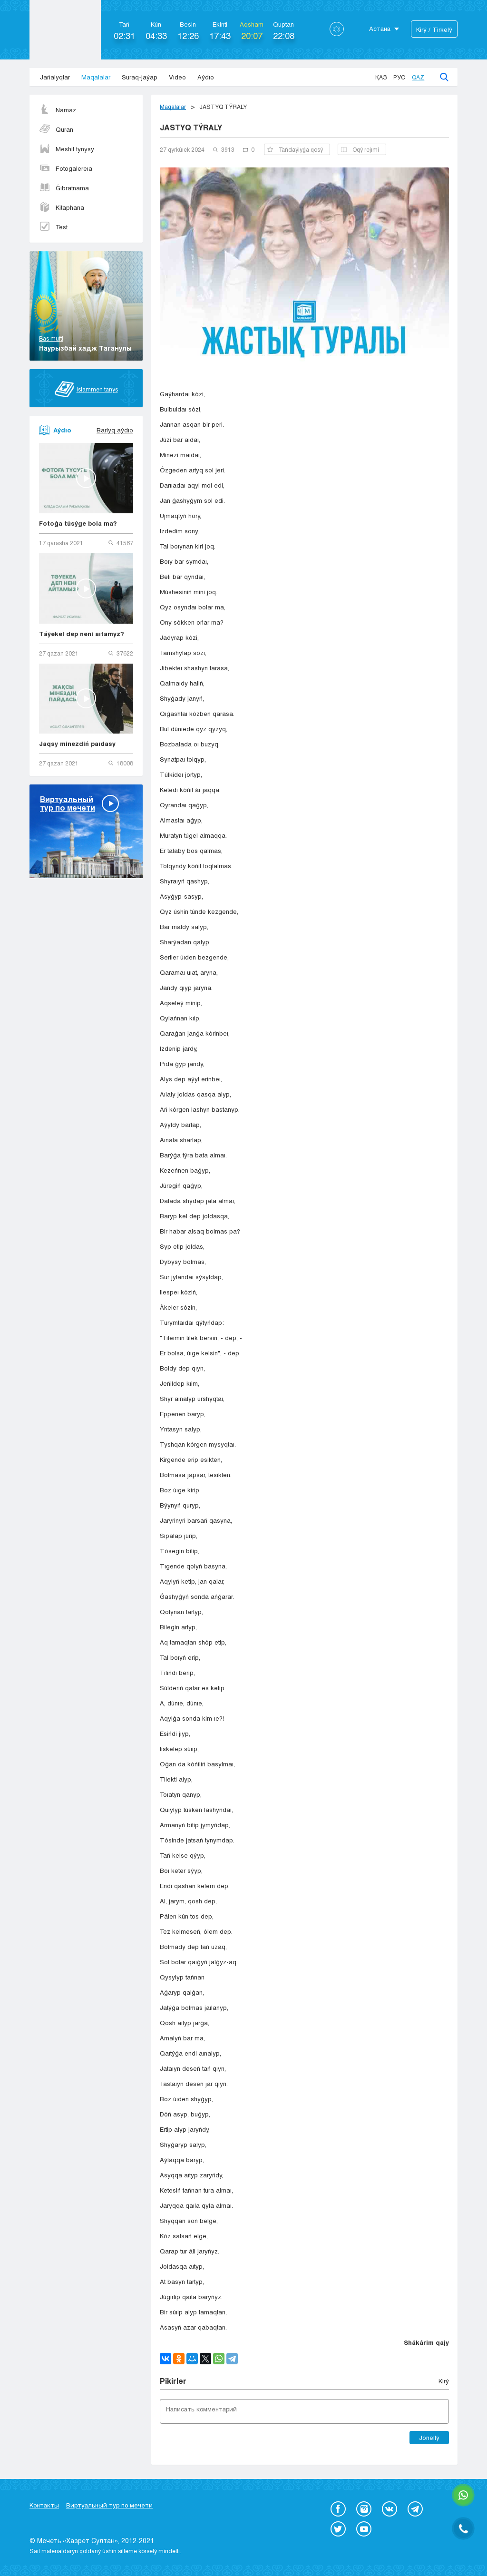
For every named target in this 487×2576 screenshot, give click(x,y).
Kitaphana (61, 207)
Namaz (57, 110)
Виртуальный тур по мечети (109, 2505)
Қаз (381, 77)
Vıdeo (177, 77)
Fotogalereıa (65, 168)
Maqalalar (95, 77)
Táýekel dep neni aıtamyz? (81, 633)
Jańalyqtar (55, 77)
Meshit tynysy (66, 149)
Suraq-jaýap (139, 77)
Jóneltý (429, 2437)
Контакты (44, 2505)
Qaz (418, 77)
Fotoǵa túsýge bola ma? (78, 523)
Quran (56, 129)
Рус (399, 77)
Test (53, 227)
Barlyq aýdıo (115, 430)
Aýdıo (205, 77)
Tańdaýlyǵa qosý (295, 149)
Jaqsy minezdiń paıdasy (77, 743)
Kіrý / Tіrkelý (434, 29)
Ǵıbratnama (64, 188)
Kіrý (443, 2381)
